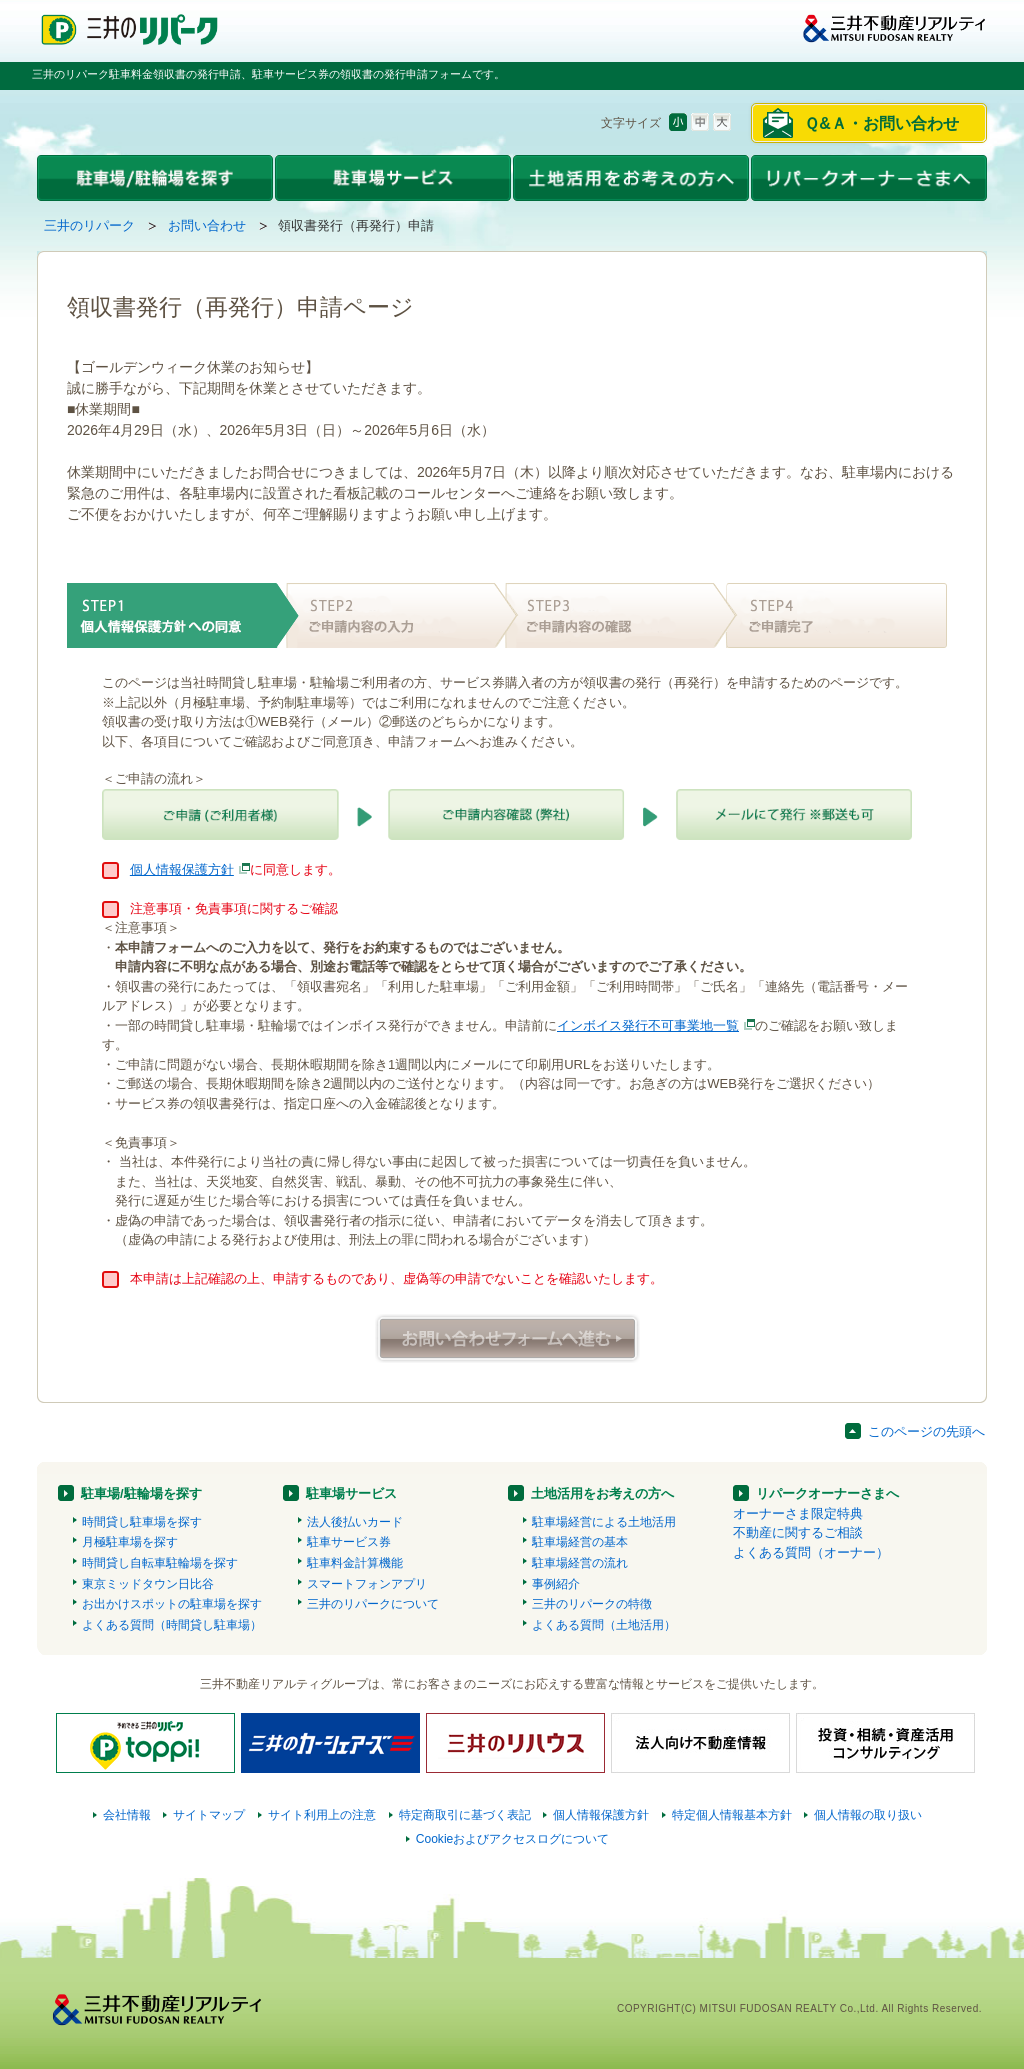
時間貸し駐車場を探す (142, 1522)
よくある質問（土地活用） (604, 1625)
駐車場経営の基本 (580, 1542)
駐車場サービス (351, 1493)
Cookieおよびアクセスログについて (513, 1839)
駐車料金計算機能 (355, 1563)
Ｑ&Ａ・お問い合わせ (881, 123)
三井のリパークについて (373, 1604)
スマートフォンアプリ (367, 1584)
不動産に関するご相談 (798, 1532)
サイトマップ (209, 1815)
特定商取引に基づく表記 (465, 1815)
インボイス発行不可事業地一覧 (648, 1025)
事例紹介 (556, 1584)
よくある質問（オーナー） (811, 1552)
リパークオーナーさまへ (827, 1493)
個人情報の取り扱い (868, 1815)
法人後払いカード (355, 1522)
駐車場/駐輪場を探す (141, 1493)
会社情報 (127, 1815)
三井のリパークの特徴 (592, 1604)
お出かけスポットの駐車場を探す (172, 1604)
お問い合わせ (207, 225)
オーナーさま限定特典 (798, 1513)
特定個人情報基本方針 (732, 1815)
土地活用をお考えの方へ (602, 1493)
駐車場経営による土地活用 (604, 1522)
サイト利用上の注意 (322, 1815)
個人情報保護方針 (182, 869)
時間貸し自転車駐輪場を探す (160, 1563)
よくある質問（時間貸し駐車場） (172, 1625)
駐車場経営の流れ (580, 1563)
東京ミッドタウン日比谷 (148, 1584)
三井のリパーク (89, 225)
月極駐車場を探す (130, 1542)
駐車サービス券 (349, 1542)
